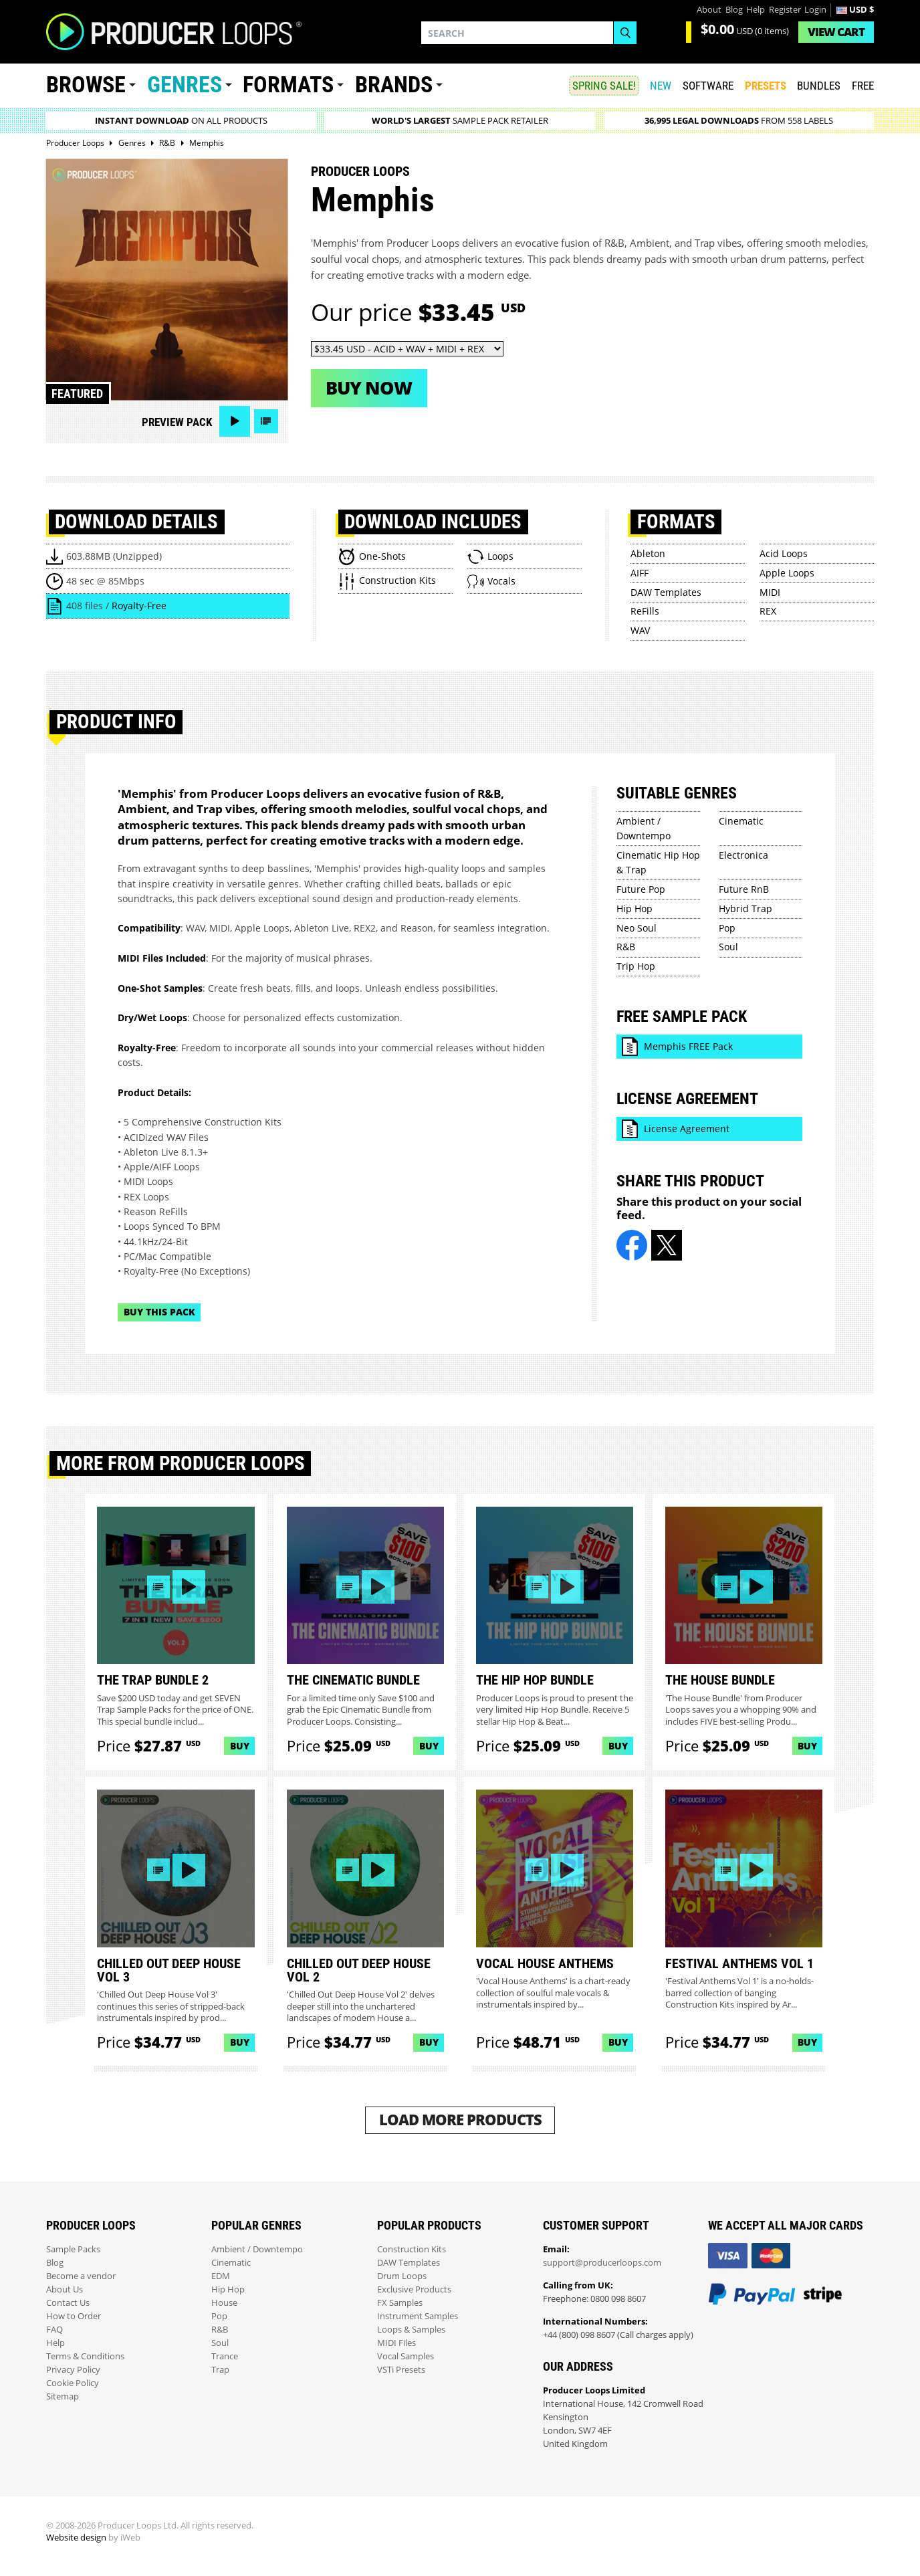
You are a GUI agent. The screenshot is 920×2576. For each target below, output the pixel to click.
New (660, 85)
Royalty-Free (139, 605)
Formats (288, 85)
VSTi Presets (401, 2369)
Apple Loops (787, 572)
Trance (224, 2356)
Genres (184, 85)
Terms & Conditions (85, 2356)
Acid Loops (784, 553)
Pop (727, 928)
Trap (220, 2369)
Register (785, 9)
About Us (64, 2289)
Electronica (743, 855)
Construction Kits (411, 2249)
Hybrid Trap (745, 908)
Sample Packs (73, 2249)
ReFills (644, 611)
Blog (734, 9)
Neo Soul (636, 928)
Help (755, 9)
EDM (220, 2276)
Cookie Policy (72, 2383)
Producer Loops (360, 171)
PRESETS (765, 85)
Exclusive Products (414, 2289)
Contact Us (68, 2303)
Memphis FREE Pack (688, 1046)
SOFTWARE (708, 85)
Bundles (818, 85)
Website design (76, 2537)
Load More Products (460, 2119)
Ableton (647, 553)
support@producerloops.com (602, 2262)
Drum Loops (402, 2276)
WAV (640, 630)
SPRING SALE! (604, 85)
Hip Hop (634, 908)
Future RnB (744, 889)
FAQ (54, 2329)
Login (815, 9)
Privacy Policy (73, 2369)
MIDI (770, 592)
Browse (86, 85)
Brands (394, 85)
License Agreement (686, 1128)
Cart (836, 31)
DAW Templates (665, 592)
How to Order (73, 2316)
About (709, 9)
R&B (625, 946)
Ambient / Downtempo (257, 2249)
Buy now (369, 387)
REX (768, 611)
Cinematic (741, 821)
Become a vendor (81, 2276)
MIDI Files (396, 2343)
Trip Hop (635, 966)
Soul (728, 946)
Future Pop (640, 889)
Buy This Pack (159, 1311)
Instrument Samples (417, 2316)
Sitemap (62, 2396)
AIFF (639, 572)
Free (863, 85)
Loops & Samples (411, 2329)
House (224, 2303)
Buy (239, 1745)
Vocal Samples (405, 2356)
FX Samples (400, 2303)
